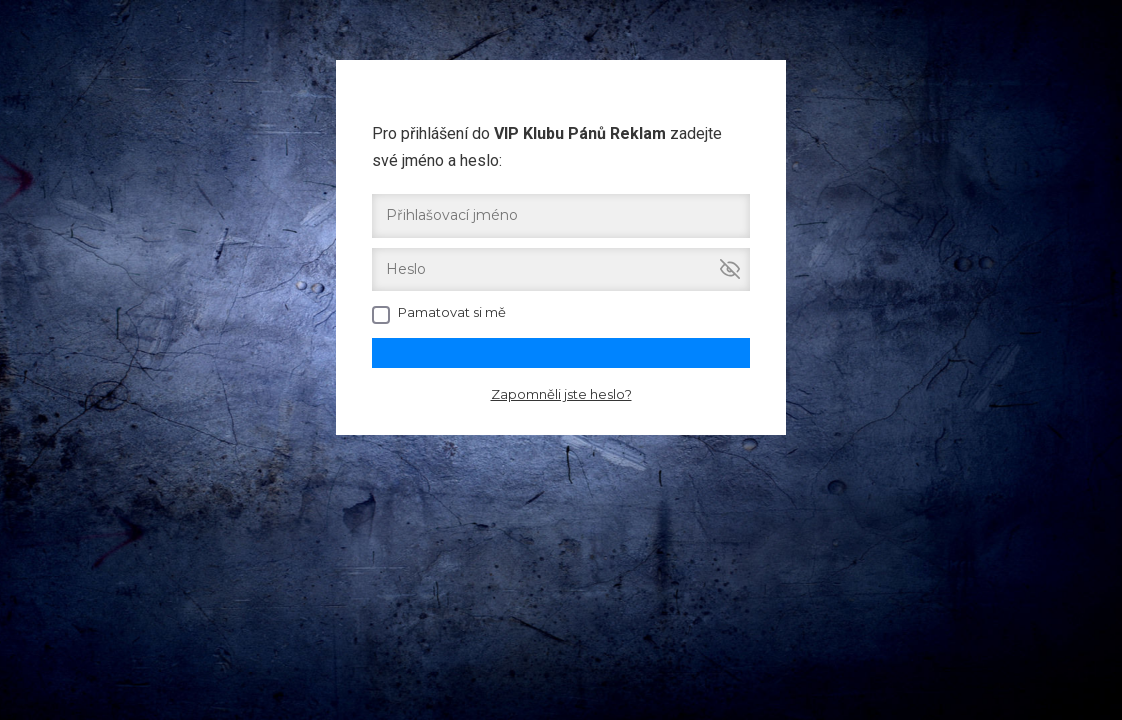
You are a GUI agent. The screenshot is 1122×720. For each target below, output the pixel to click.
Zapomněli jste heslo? (561, 394)
